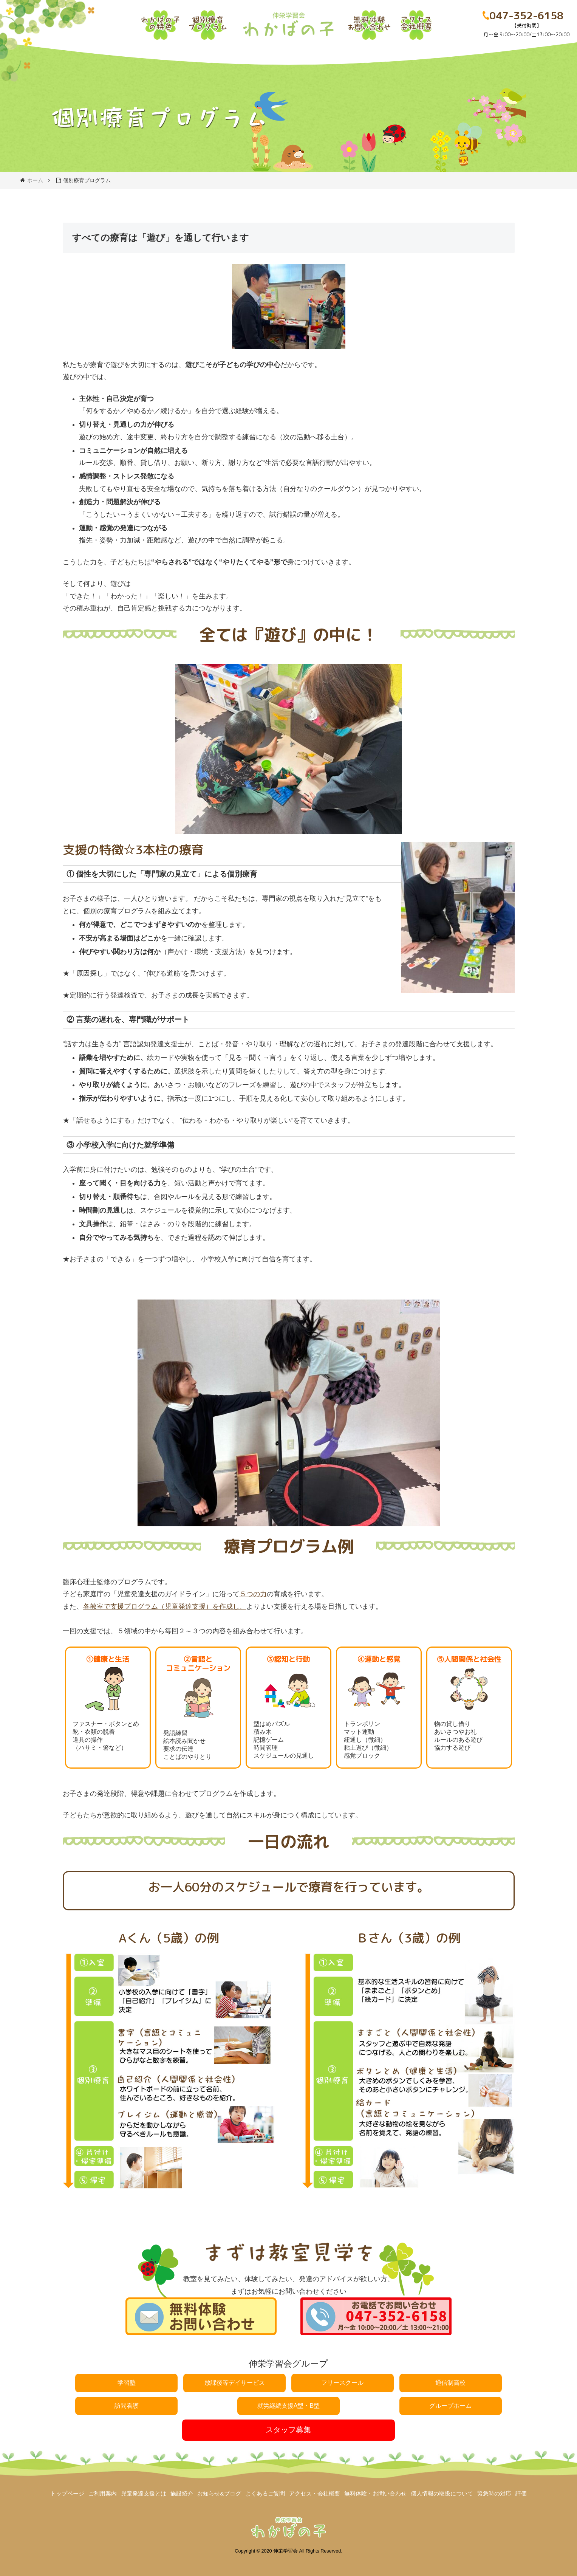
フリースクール (342, 2382)
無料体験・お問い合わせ (375, 2493)
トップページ (67, 2493)
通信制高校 (450, 2382)
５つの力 (253, 1594)
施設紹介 (181, 2493)
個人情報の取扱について (442, 2493)
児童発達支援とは (143, 2493)
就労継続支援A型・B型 (288, 2406)
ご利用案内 (102, 2493)
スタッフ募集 (288, 2430)
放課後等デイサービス (234, 2382)
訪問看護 (126, 2406)
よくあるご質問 (265, 2493)
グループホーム (450, 2406)
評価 (521, 2493)
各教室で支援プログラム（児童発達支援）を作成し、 (164, 1606)
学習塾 (127, 2382)
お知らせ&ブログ (219, 2493)
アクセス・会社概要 (314, 2493)
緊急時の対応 (494, 2493)
